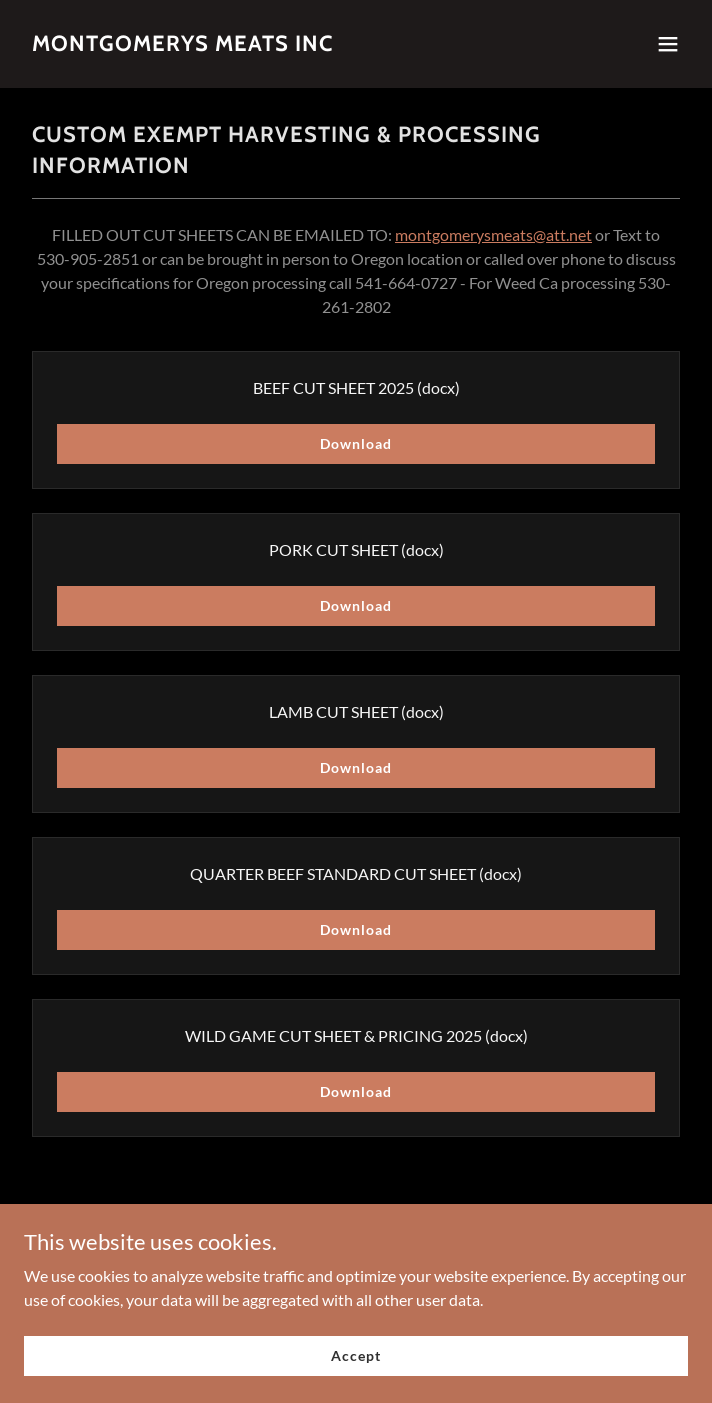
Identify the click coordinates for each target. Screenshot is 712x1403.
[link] (182, 44)
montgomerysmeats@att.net (493, 234)
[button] (668, 44)
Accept (355, 1355)
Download (355, 443)
